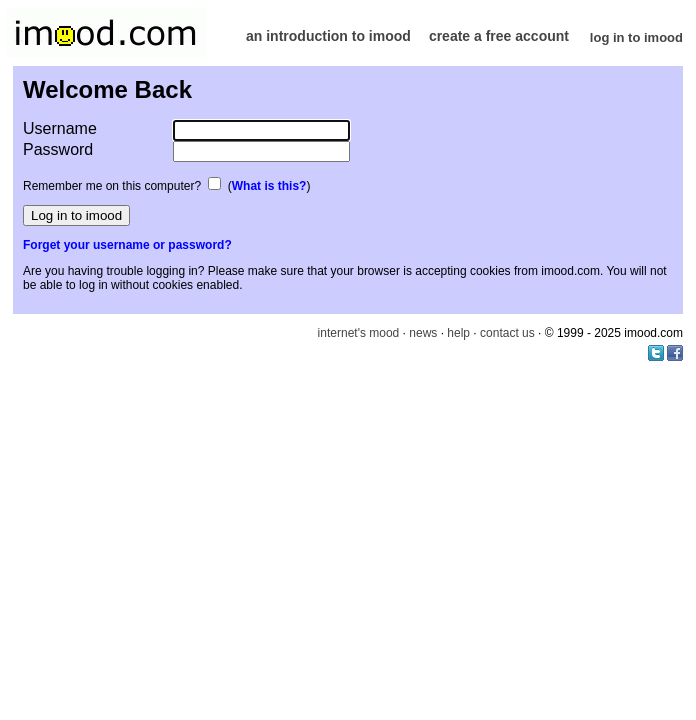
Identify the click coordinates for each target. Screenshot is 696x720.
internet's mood (359, 333)
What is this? (269, 186)
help (458, 333)
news (423, 333)
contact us (507, 333)
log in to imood (636, 37)
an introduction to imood (328, 36)
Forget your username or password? (127, 245)
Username (60, 128)
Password (58, 149)
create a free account (499, 36)
